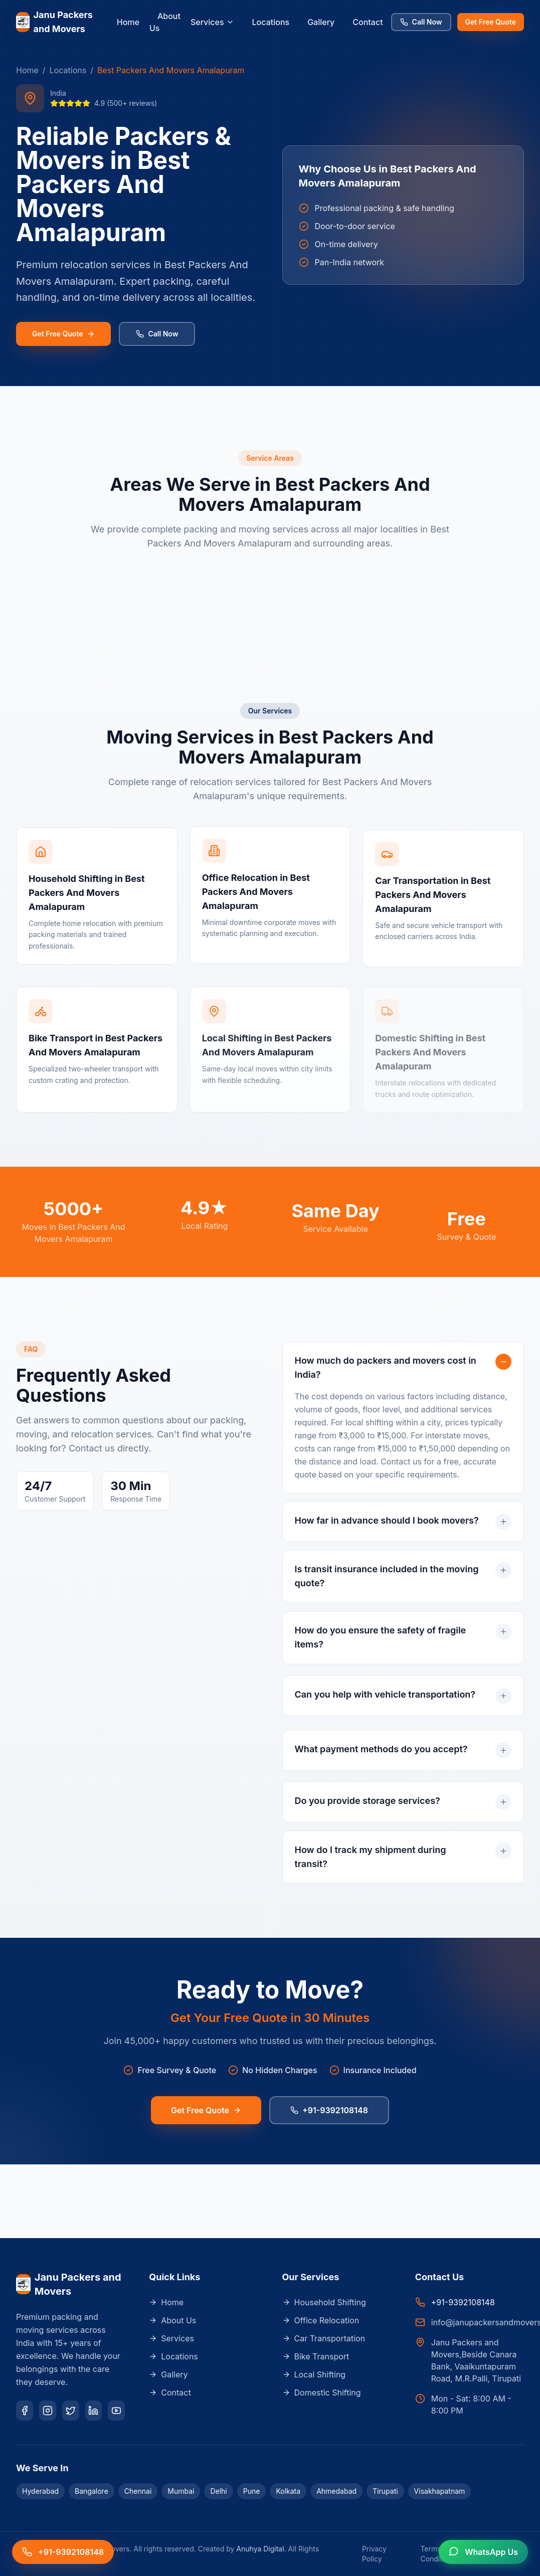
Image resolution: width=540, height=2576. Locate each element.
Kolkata (288, 2491)
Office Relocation (320, 2320)
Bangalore (91, 2491)
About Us (165, 22)
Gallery (320, 22)
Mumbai (180, 2491)
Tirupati (385, 2491)
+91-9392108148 (329, 2114)
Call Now (421, 22)
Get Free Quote (490, 22)
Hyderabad (40, 2491)
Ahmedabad (336, 2491)
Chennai (137, 2491)
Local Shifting (314, 2374)
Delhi (218, 2491)
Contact (367, 22)
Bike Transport (315, 2356)
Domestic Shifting (321, 2392)
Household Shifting (324, 2302)
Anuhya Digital (260, 2548)
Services (212, 22)
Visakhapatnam (439, 2491)
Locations (271, 22)
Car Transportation (324, 2338)
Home (128, 22)
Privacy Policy (374, 2553)
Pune (251, 2491)
